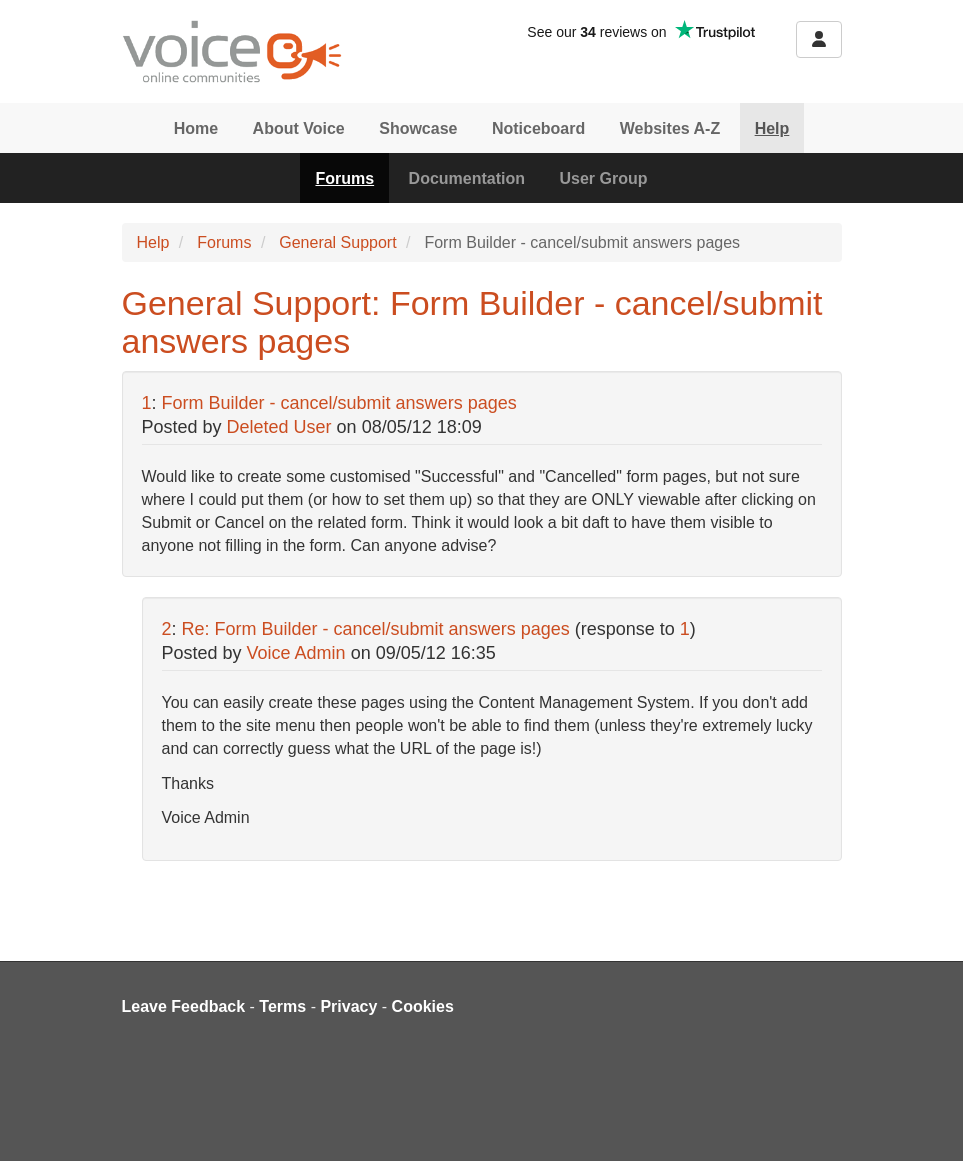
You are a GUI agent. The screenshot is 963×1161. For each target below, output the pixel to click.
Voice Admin (296, 653)
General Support (337, 242)
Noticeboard (538, 128)
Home (196, 128)
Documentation (467, 178)
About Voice (299, 128)
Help (772, 128)
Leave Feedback (184, 1006)
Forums (344, 178)
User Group (604, 178)
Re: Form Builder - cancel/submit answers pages (376, 629)
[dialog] (925, 1121)
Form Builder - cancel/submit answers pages (339, 403)
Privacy (348, 1006)
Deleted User (279, 427)
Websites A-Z (670, 128)
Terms (282, 1006)
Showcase (418, 128)
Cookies (423, 1006)
